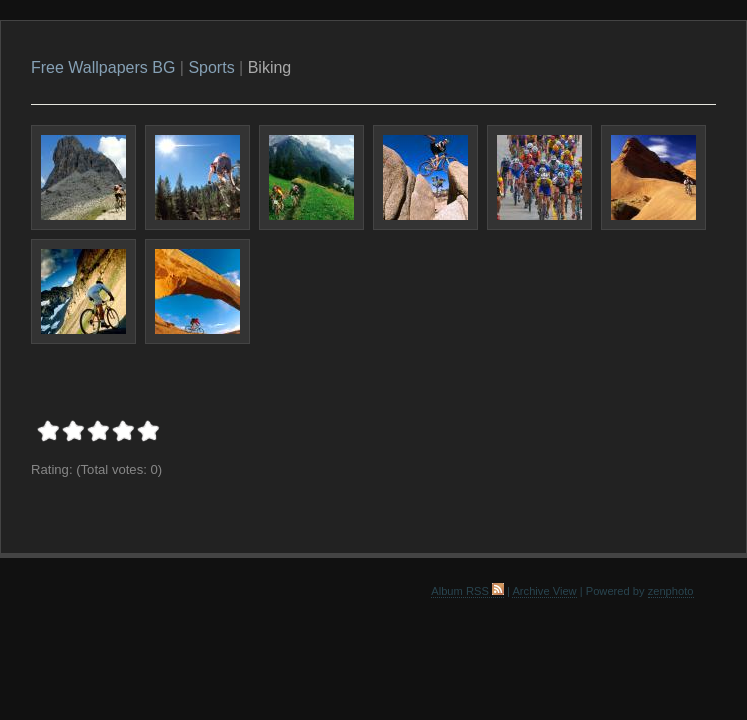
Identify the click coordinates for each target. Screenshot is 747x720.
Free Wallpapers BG (103, 67)
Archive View (544, 591)
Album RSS (467, 591)
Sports (211, 67)
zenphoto (671, 591)
